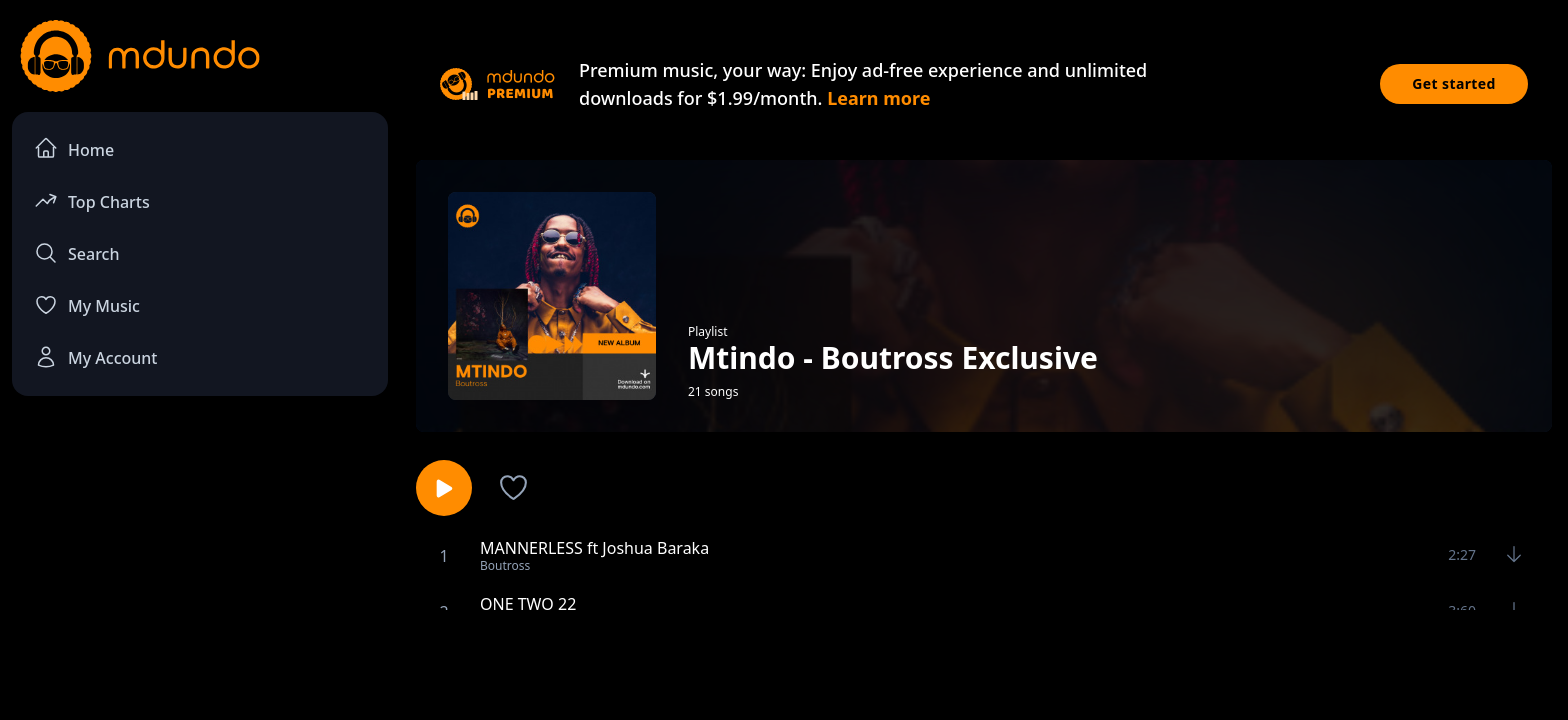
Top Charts (92, 200)
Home (74, 148)
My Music (87, 305)
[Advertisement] (784, 663)
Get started (1454, 83)
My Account (95, 357)
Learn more (878, 98)
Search (76, 253)
